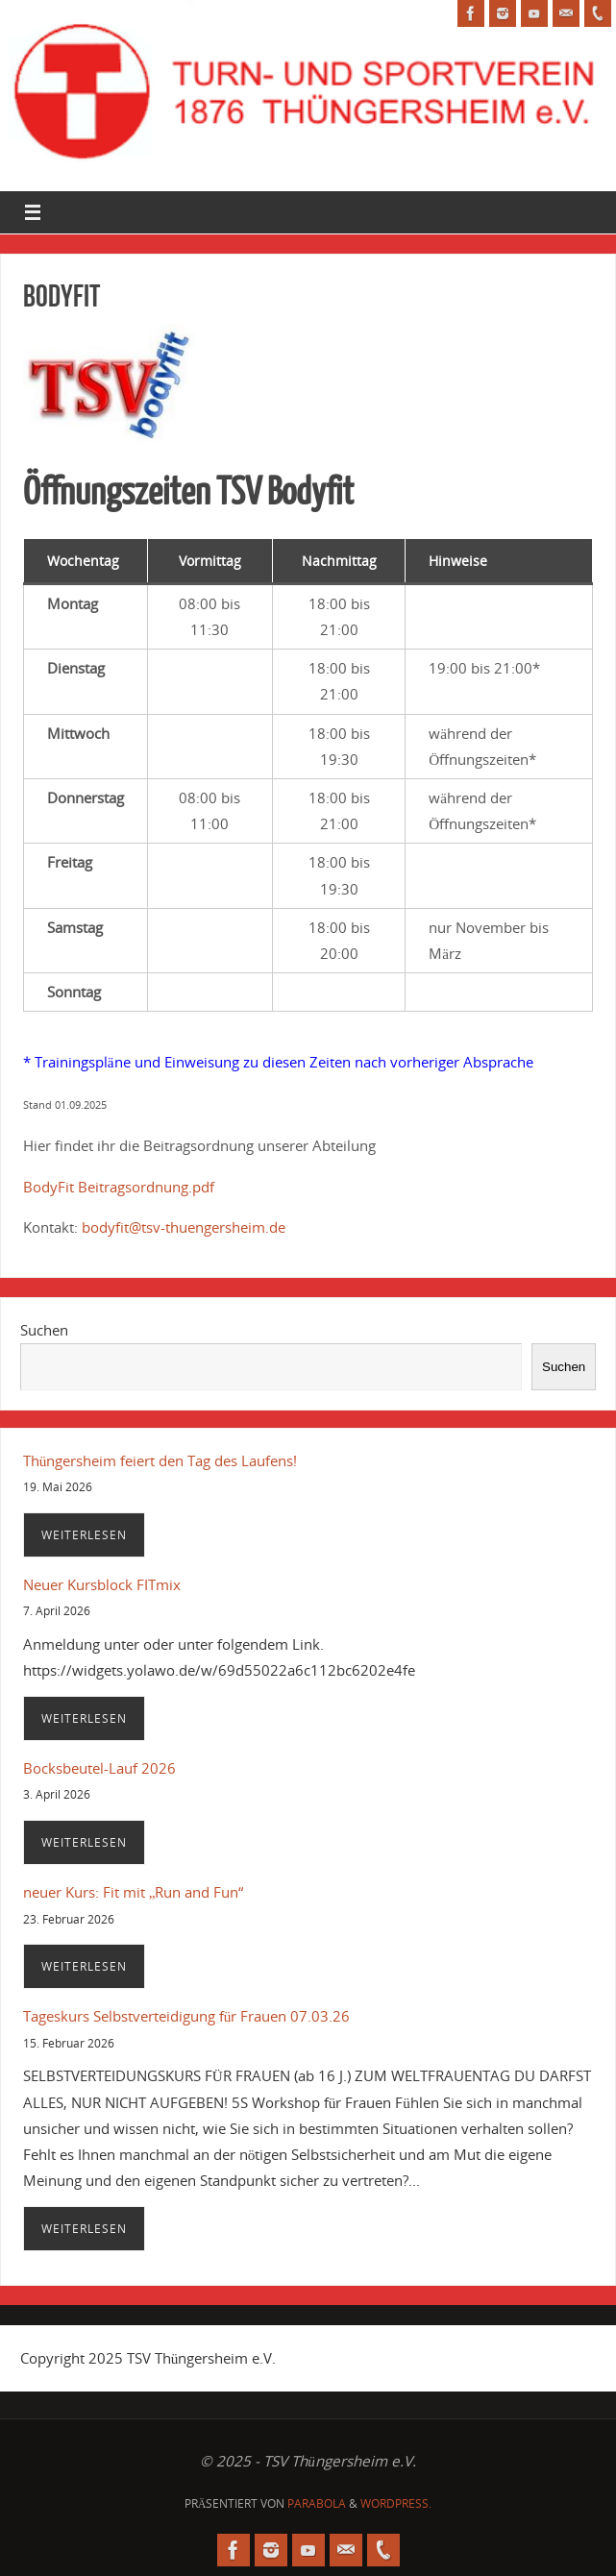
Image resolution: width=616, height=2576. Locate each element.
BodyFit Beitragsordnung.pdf (120, 1186)
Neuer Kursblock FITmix (102, 1584)
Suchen (44, 1329)
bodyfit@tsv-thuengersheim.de (183, 1227)
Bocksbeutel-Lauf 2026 (99, 1768)
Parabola (316, 2503)
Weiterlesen (84, 1535)
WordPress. (395, 2503)
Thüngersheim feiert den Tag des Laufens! (160, 1460)
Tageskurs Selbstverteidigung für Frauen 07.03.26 (187, 2015)
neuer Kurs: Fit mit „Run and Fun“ (133, 1891)
